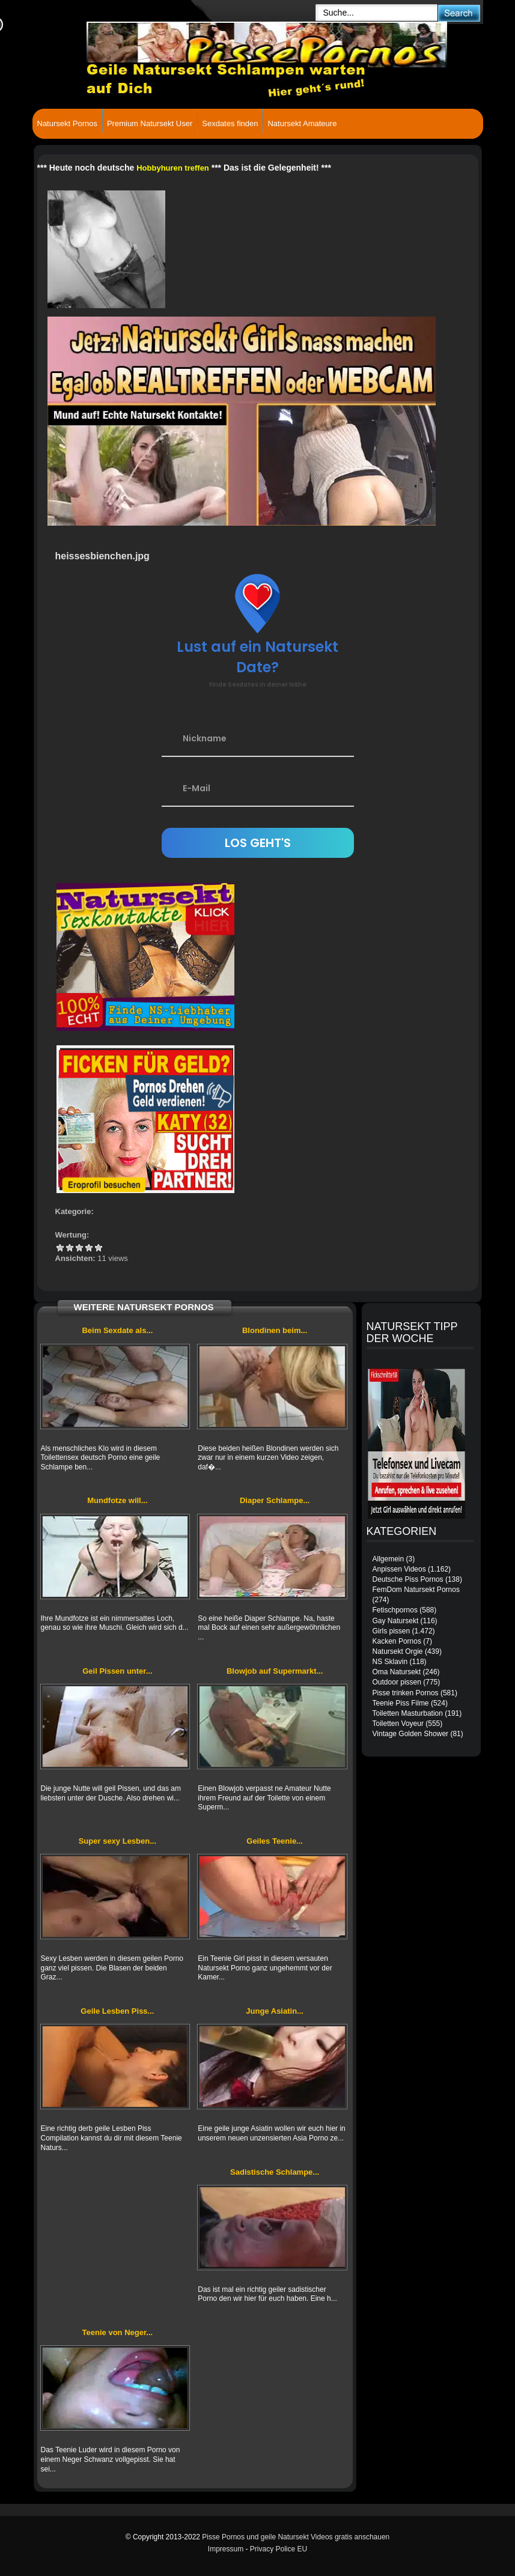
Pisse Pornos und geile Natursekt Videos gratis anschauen (295, 2537)
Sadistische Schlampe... (274, 2172)
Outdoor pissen (397, 1682)
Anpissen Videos (399, 1569)
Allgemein (388, 1559)
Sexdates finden (230, 123)
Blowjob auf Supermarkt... (275, 1670)
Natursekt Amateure (302, 123)
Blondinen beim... (274, 1330)
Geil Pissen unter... (117, 1670)
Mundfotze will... (117, 1500)
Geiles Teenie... (274, 1840)
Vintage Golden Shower (411, 1734)
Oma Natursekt (397, 1672)
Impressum (225, 2549)
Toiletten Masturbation (408, 1713)
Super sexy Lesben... (117, 1840)
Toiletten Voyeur (398, 1723)
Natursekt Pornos (67, 123)
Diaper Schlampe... (274, 1500)
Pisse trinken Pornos (406, 1693)
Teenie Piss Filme (401, 1703)
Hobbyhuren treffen (172, 167)
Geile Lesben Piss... (117, 2011)
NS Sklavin (390, 1661)
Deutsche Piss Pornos (408, 1579)
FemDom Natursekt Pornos (416, 1589)
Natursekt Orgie (398, 1651)
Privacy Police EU (278, 2549)
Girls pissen (391, 1631)
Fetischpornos (395, 1610)
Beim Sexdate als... (117, 1330)
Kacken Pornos (397, 1641)
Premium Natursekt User (149, 123)
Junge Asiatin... (274, 2011)
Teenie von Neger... (117, 2332)
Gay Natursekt (396, 1621)
